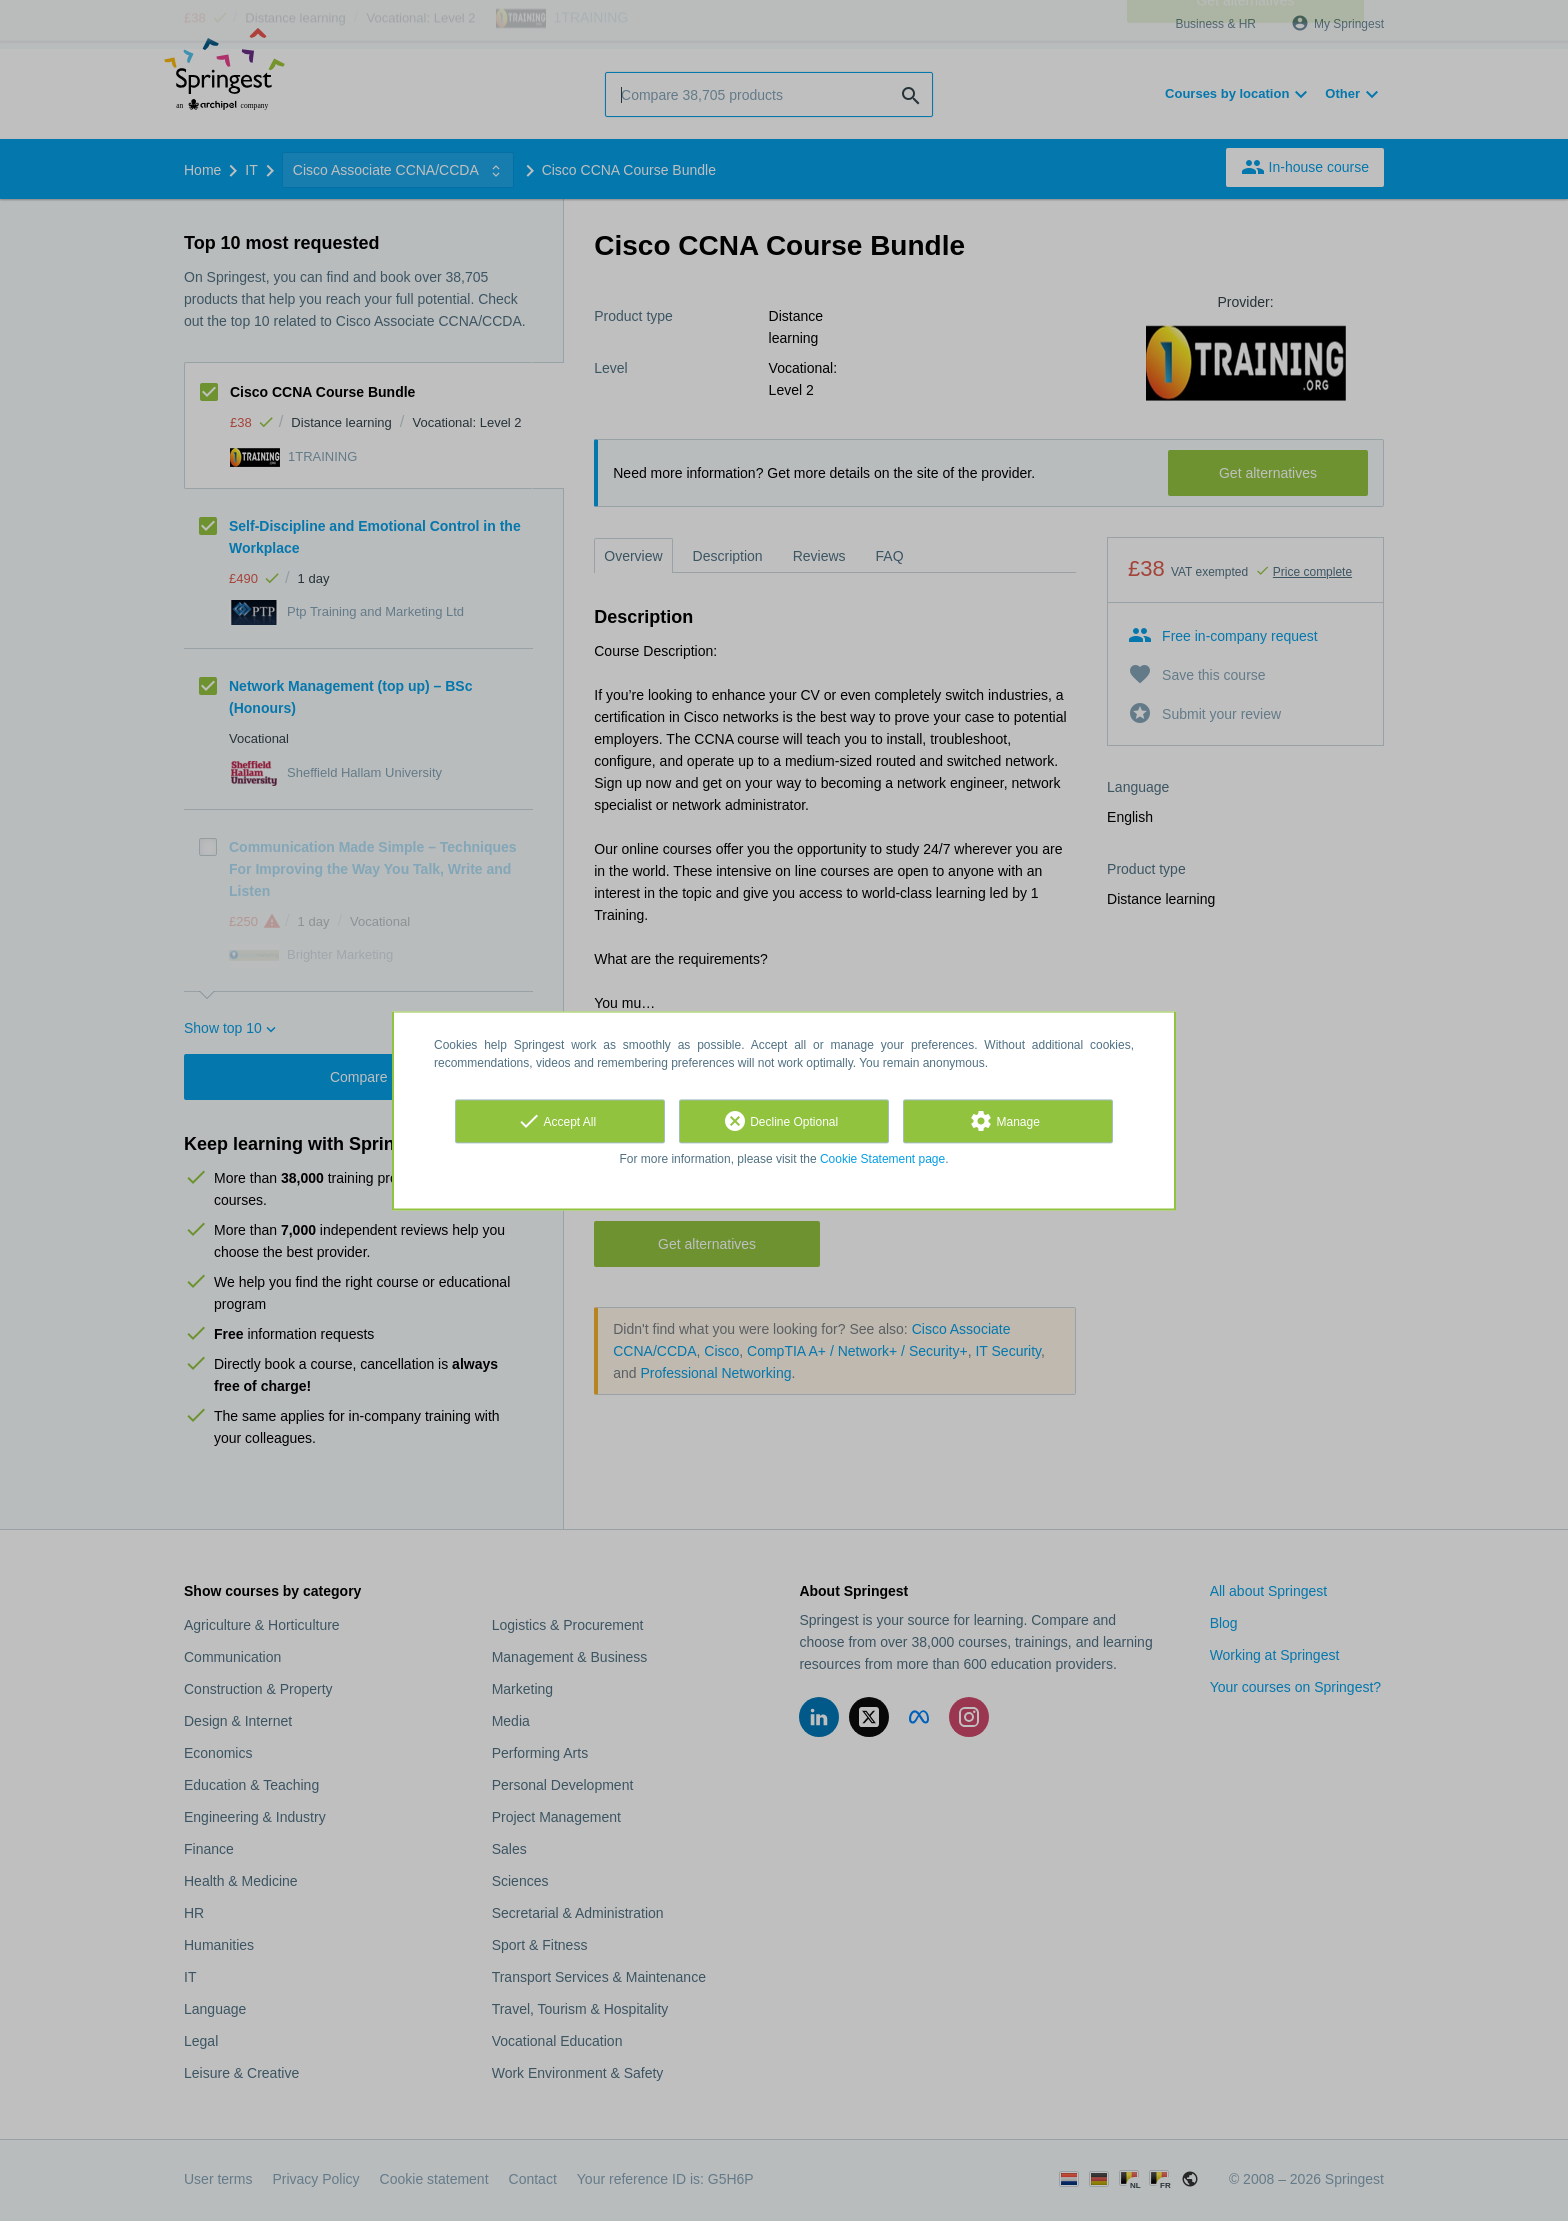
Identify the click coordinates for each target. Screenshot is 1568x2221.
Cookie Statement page (882, 1159)
